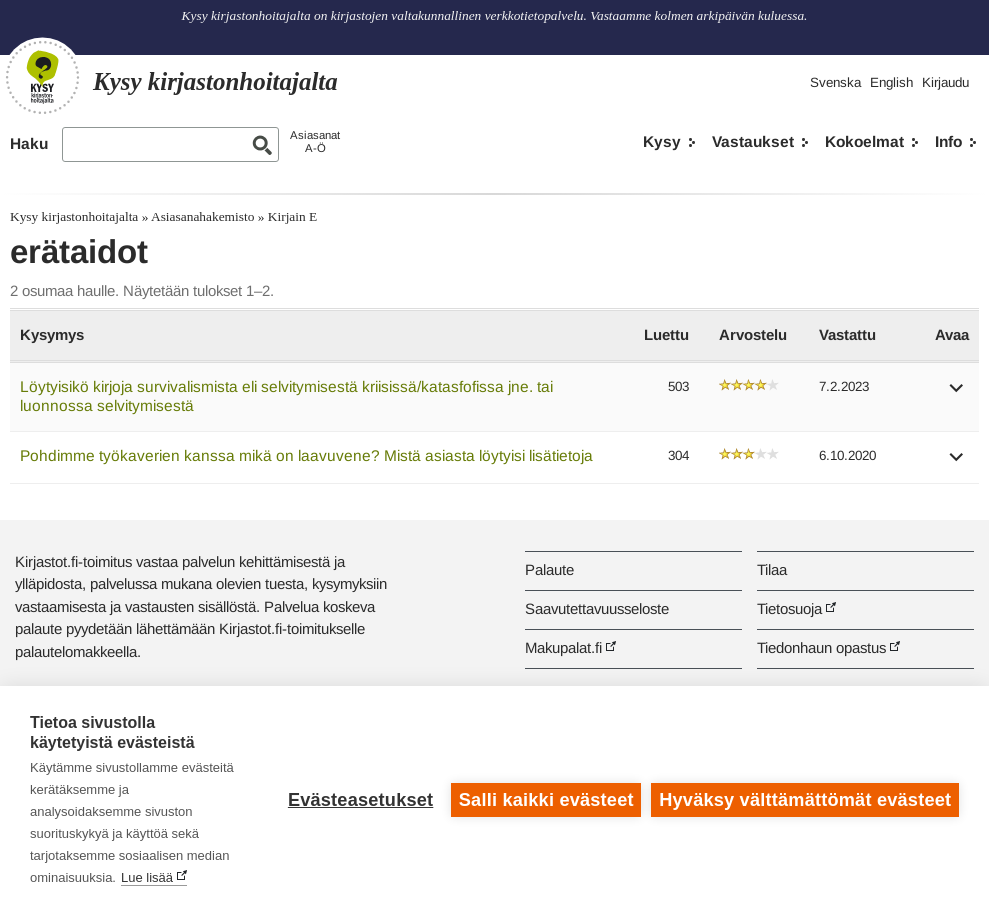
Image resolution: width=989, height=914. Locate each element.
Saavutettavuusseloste (597, 608)
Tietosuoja (789, 608)
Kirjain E (292, 216)
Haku (29, 143)
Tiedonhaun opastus (821, 647)
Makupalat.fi (563, 647)
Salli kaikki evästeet (546, 800)
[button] (957, 394)
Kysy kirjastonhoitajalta (74, 216)
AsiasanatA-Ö (315, 141)
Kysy (662, 141)
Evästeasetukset (360, 800)
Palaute (549, 569)
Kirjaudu (945, 82)
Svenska (835, 82)
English (891, 82)
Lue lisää (147, 877)
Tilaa (772, 569)
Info (948, 141)
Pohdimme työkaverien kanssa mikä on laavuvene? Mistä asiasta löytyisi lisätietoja (306, 455)
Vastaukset (753, 141)
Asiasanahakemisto (202, 216)
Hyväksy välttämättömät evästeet (805, 800)
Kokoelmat (864, 141)
